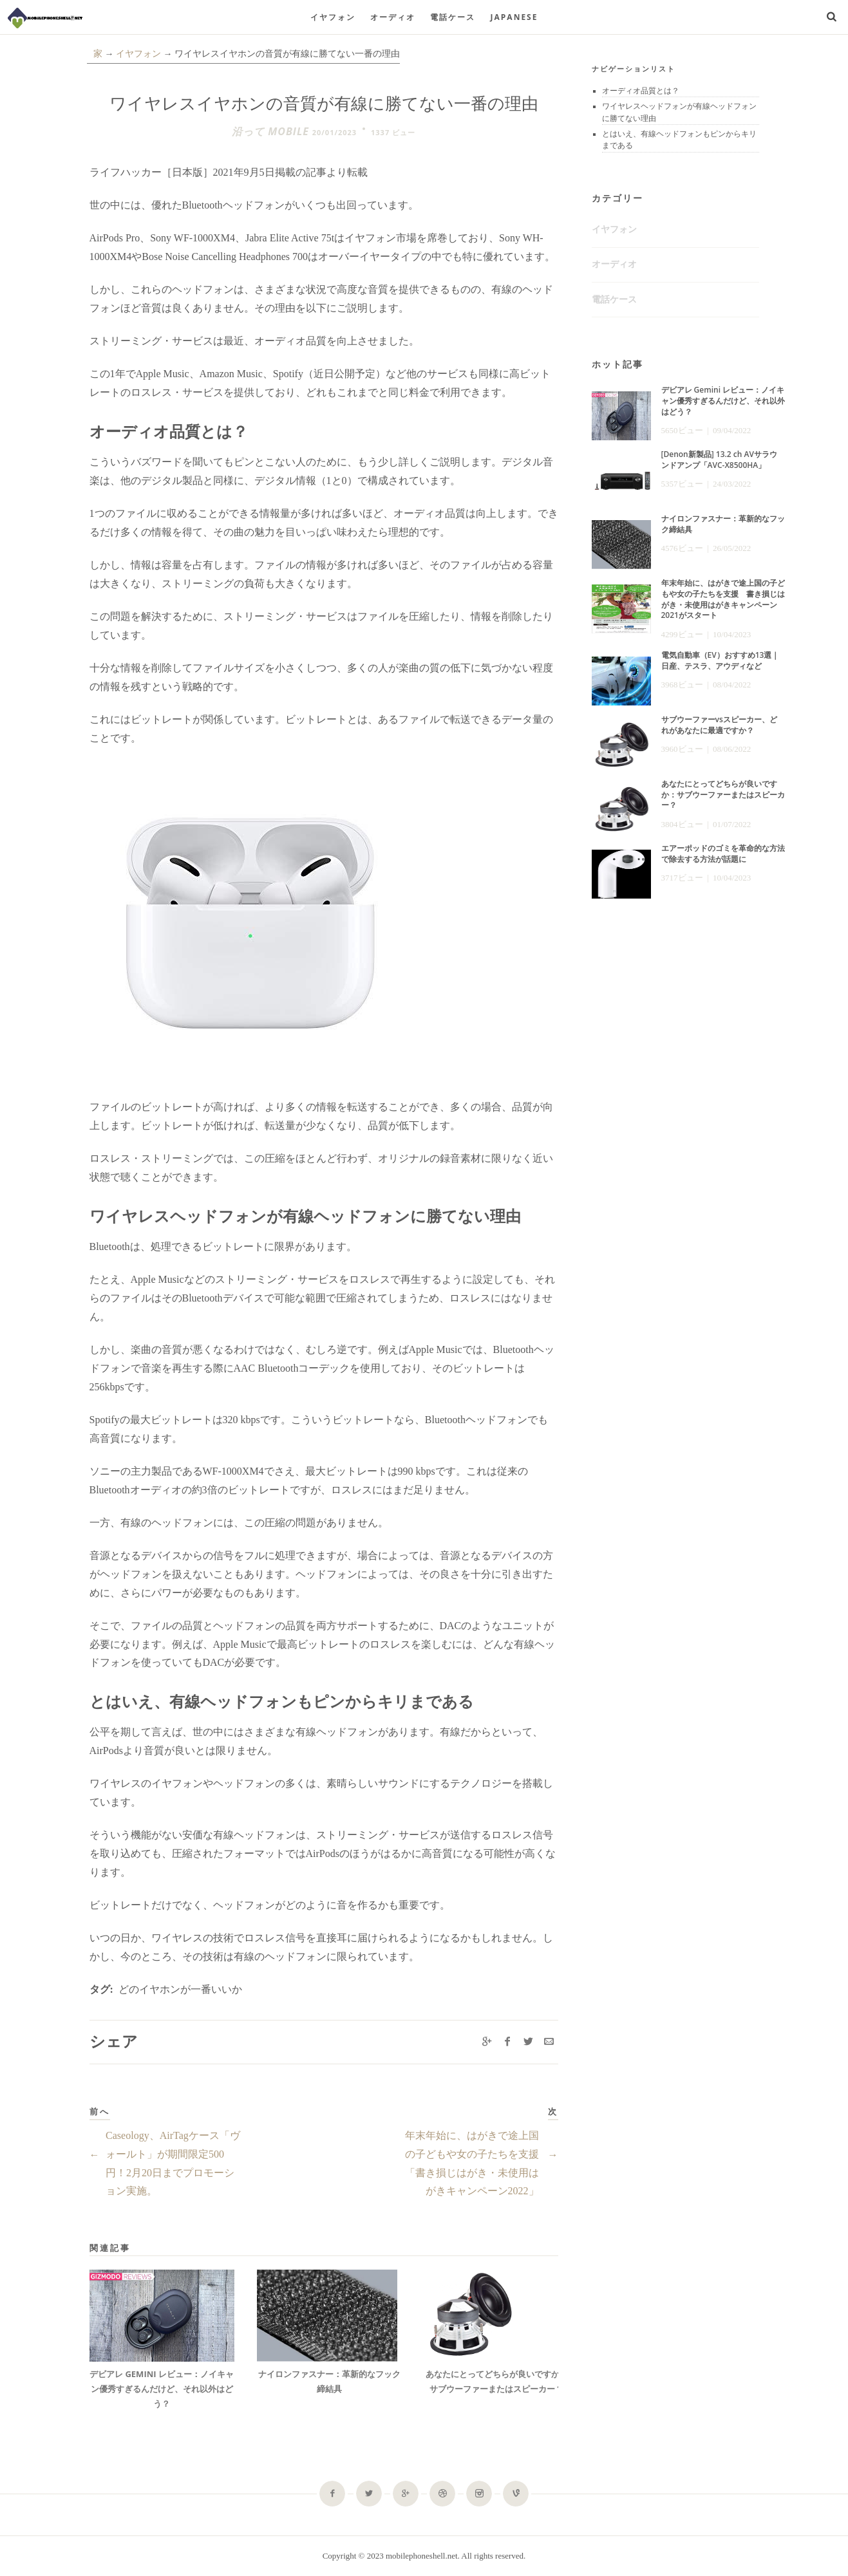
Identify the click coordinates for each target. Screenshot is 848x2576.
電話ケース (452, 17)
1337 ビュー (393, 132)
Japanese (514, 17)
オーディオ (392, 17)
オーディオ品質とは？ (640, 90)
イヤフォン (332, 17)
